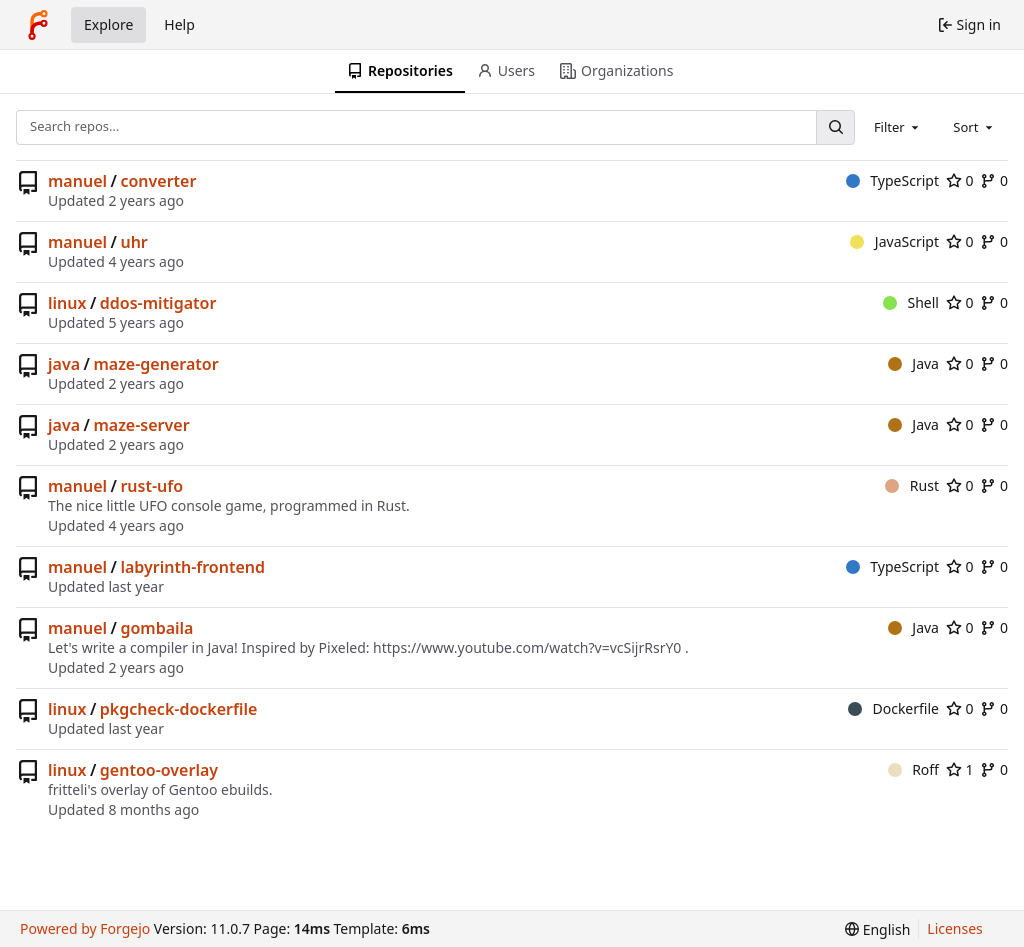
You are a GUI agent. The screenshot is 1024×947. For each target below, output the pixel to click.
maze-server (141, 425)
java (64, 364)
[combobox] (898, 127)
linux (67, 303)
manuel (77, 181)
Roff (913, 769)
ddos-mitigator (158, 303)
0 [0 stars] (960, 180)
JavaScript (894, 241)
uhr (133, 242)
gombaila (156, 628)
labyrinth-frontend (192, 567)
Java (913, 363)
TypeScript (892, 180)
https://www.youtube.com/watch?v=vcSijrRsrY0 (527, 647)
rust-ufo (151, 486)
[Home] (38, 25)
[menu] (877, 929)
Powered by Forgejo (85, 928)
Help (179, 24)
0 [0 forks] (994, 180)
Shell (911, 302)
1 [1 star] (960, 769)
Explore (108, 24)
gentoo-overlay (159, 770)
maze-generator (155, 364)
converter (158, 181)
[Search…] (835, 127)
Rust (912, 485)
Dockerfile (893, 708)
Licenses (955, 928)
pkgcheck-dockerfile (179, 709)
